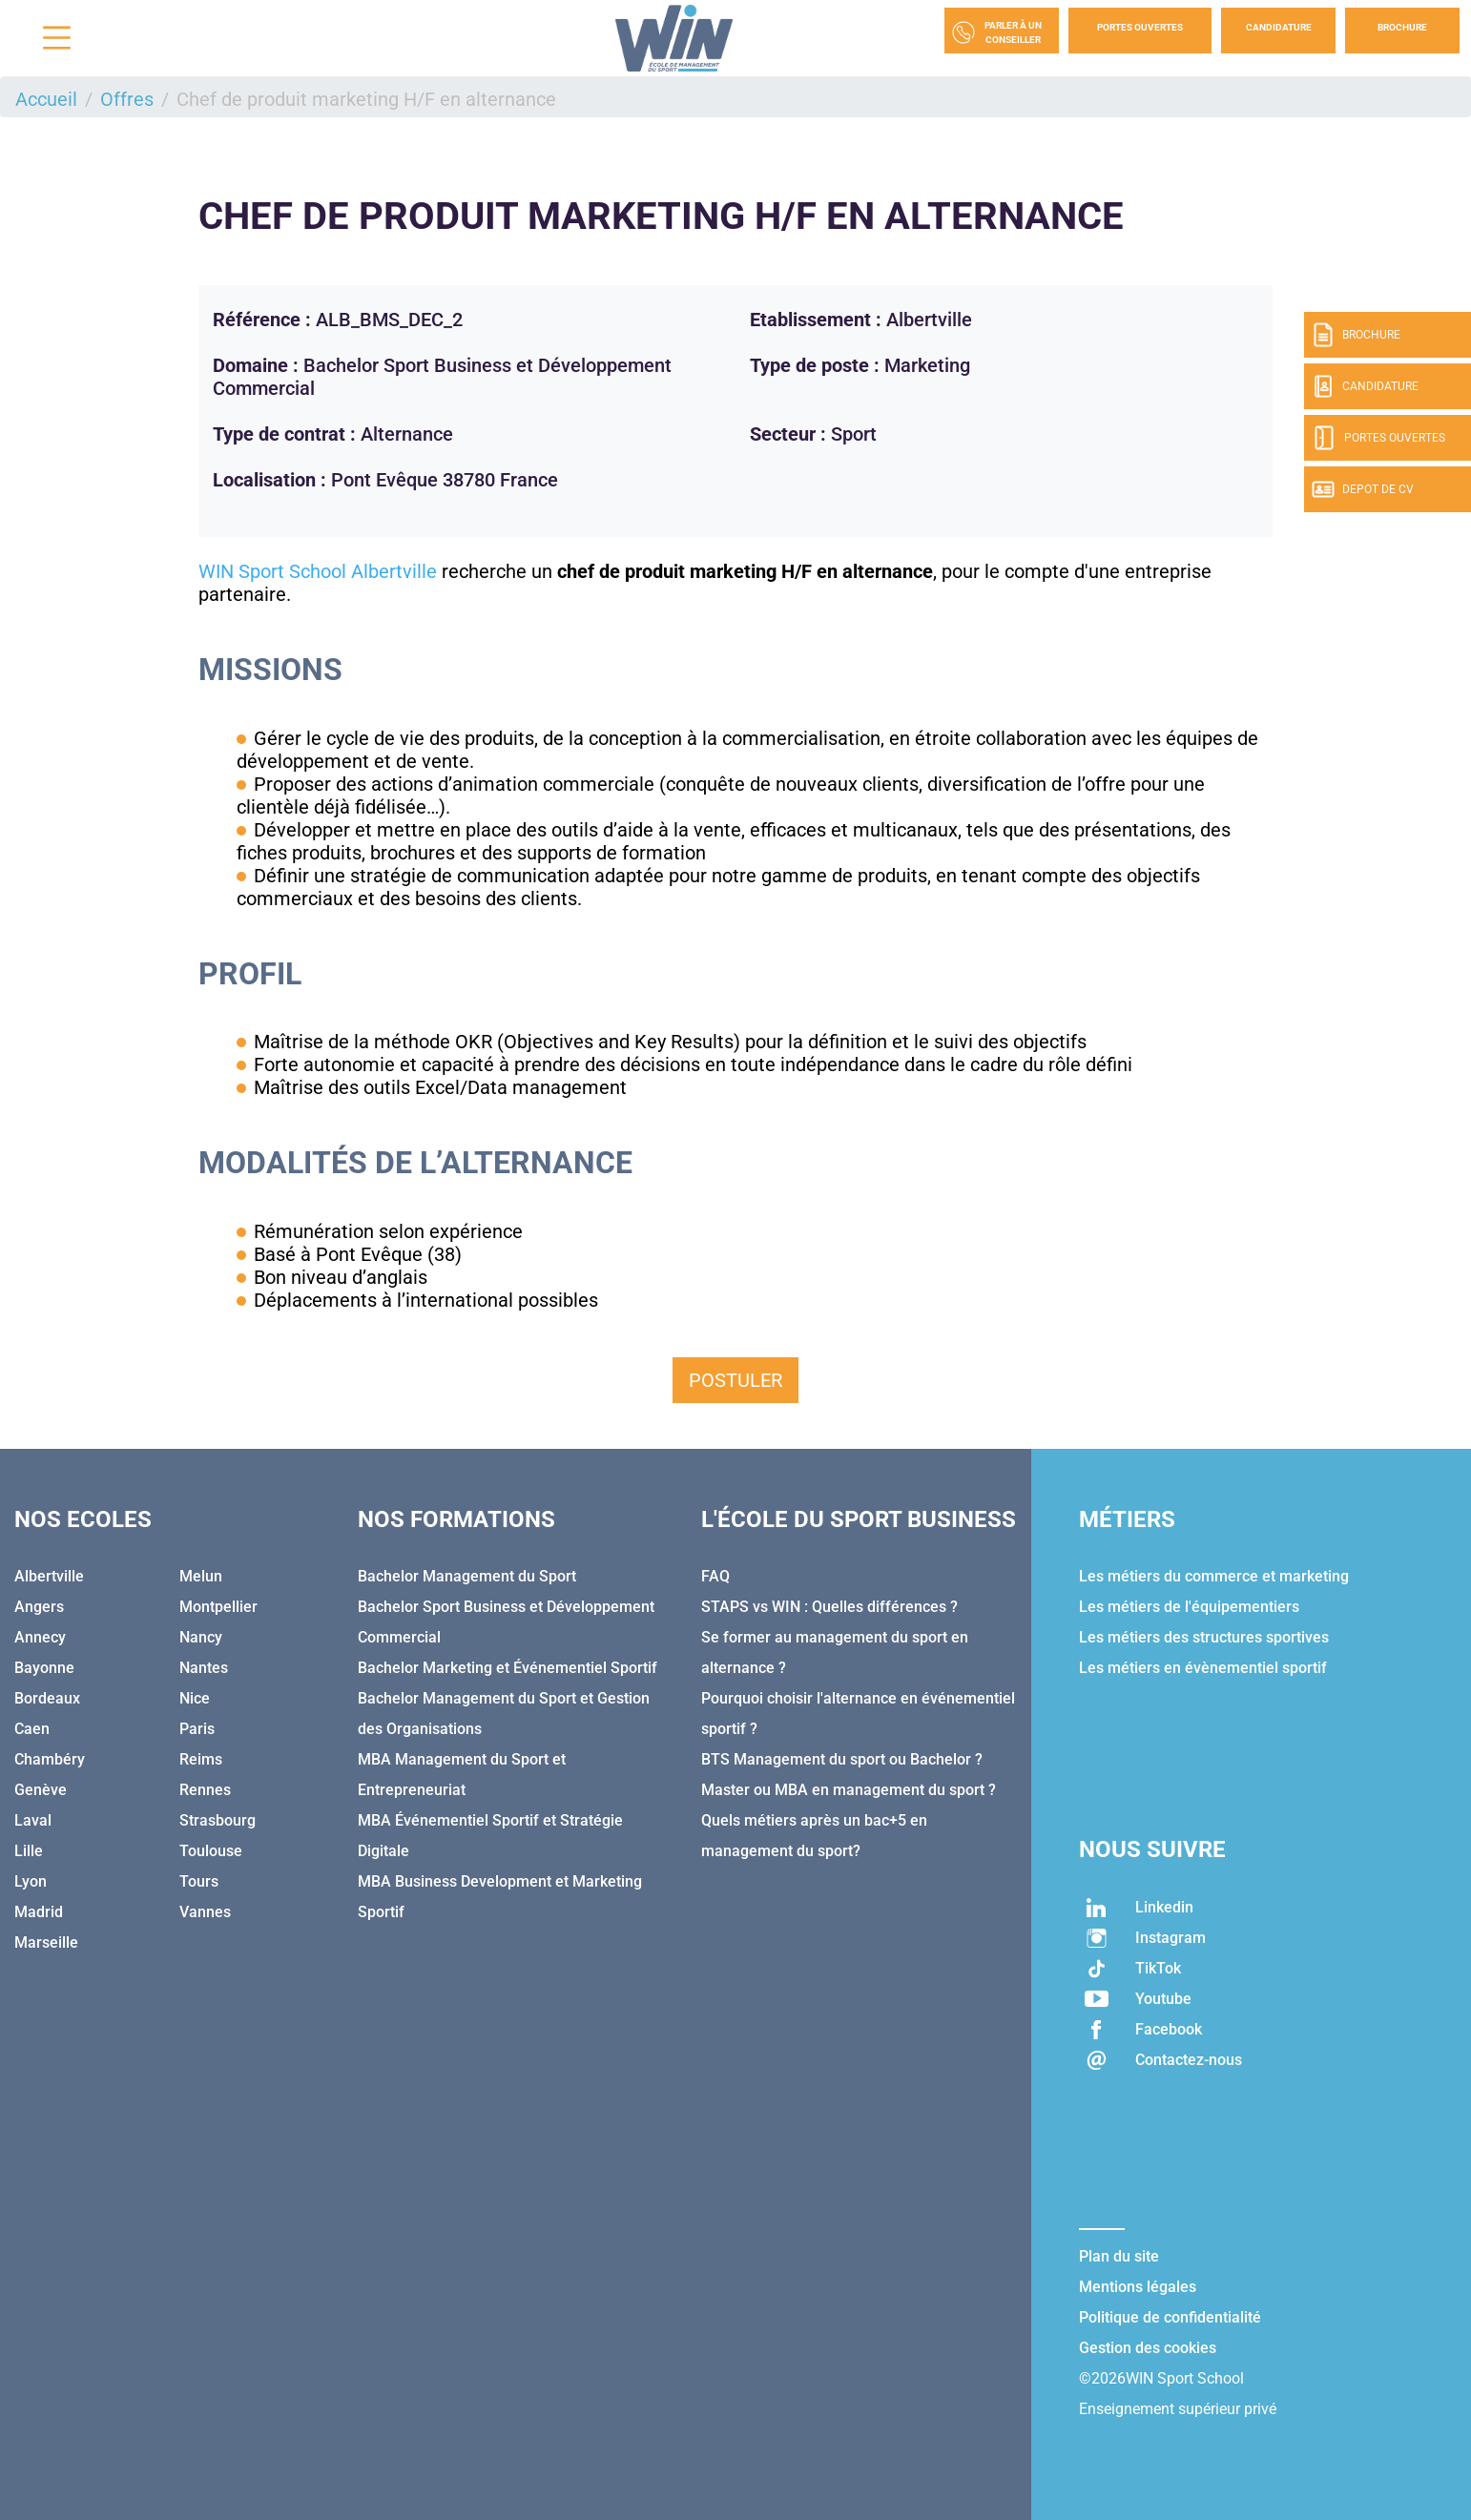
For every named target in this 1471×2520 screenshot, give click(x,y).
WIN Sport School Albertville (317, 571)
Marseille (46, 1942)
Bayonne (44, 1668)
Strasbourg (217, 1820)
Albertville (49, 1576)
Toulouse (210, 1851)
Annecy (40, 1637)
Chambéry (49, 1759)
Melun (200, 1576)
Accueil (46, 99)
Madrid (38, 1912)
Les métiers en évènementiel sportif (1203, 1668)
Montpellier (218, 1607)
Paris (197, 1729)
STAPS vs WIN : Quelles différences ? (829, 1607)
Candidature (1279, 27)
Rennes (205, 1790)
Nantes (203, 1668)
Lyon (30, 1881)
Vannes (205, 1912)
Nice (194, 1698)
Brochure (1402, 27)
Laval (33, 1820)
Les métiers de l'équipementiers (1189, 1607)
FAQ (715, 1576)
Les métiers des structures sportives (1204, 1637)
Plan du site (1119, 2256)
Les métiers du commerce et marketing (1214, 1576)
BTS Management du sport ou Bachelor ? (842, 1759)
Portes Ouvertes (1140, 27)
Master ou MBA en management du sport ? (848, 1790)
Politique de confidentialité (1170, 2317)
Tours (198, 1881)
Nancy (200, 1637)
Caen (32, 1729)
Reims (200, 1759)
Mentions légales (1137, 2287)
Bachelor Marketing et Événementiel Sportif (507, 1668)
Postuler (735, 1380)
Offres (127, 99)
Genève (40, 1790)
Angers (39, 1607)
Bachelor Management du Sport (467, 1576)
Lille (28, 1851)
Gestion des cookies (1147, 2348)
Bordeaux (47, 1698)
